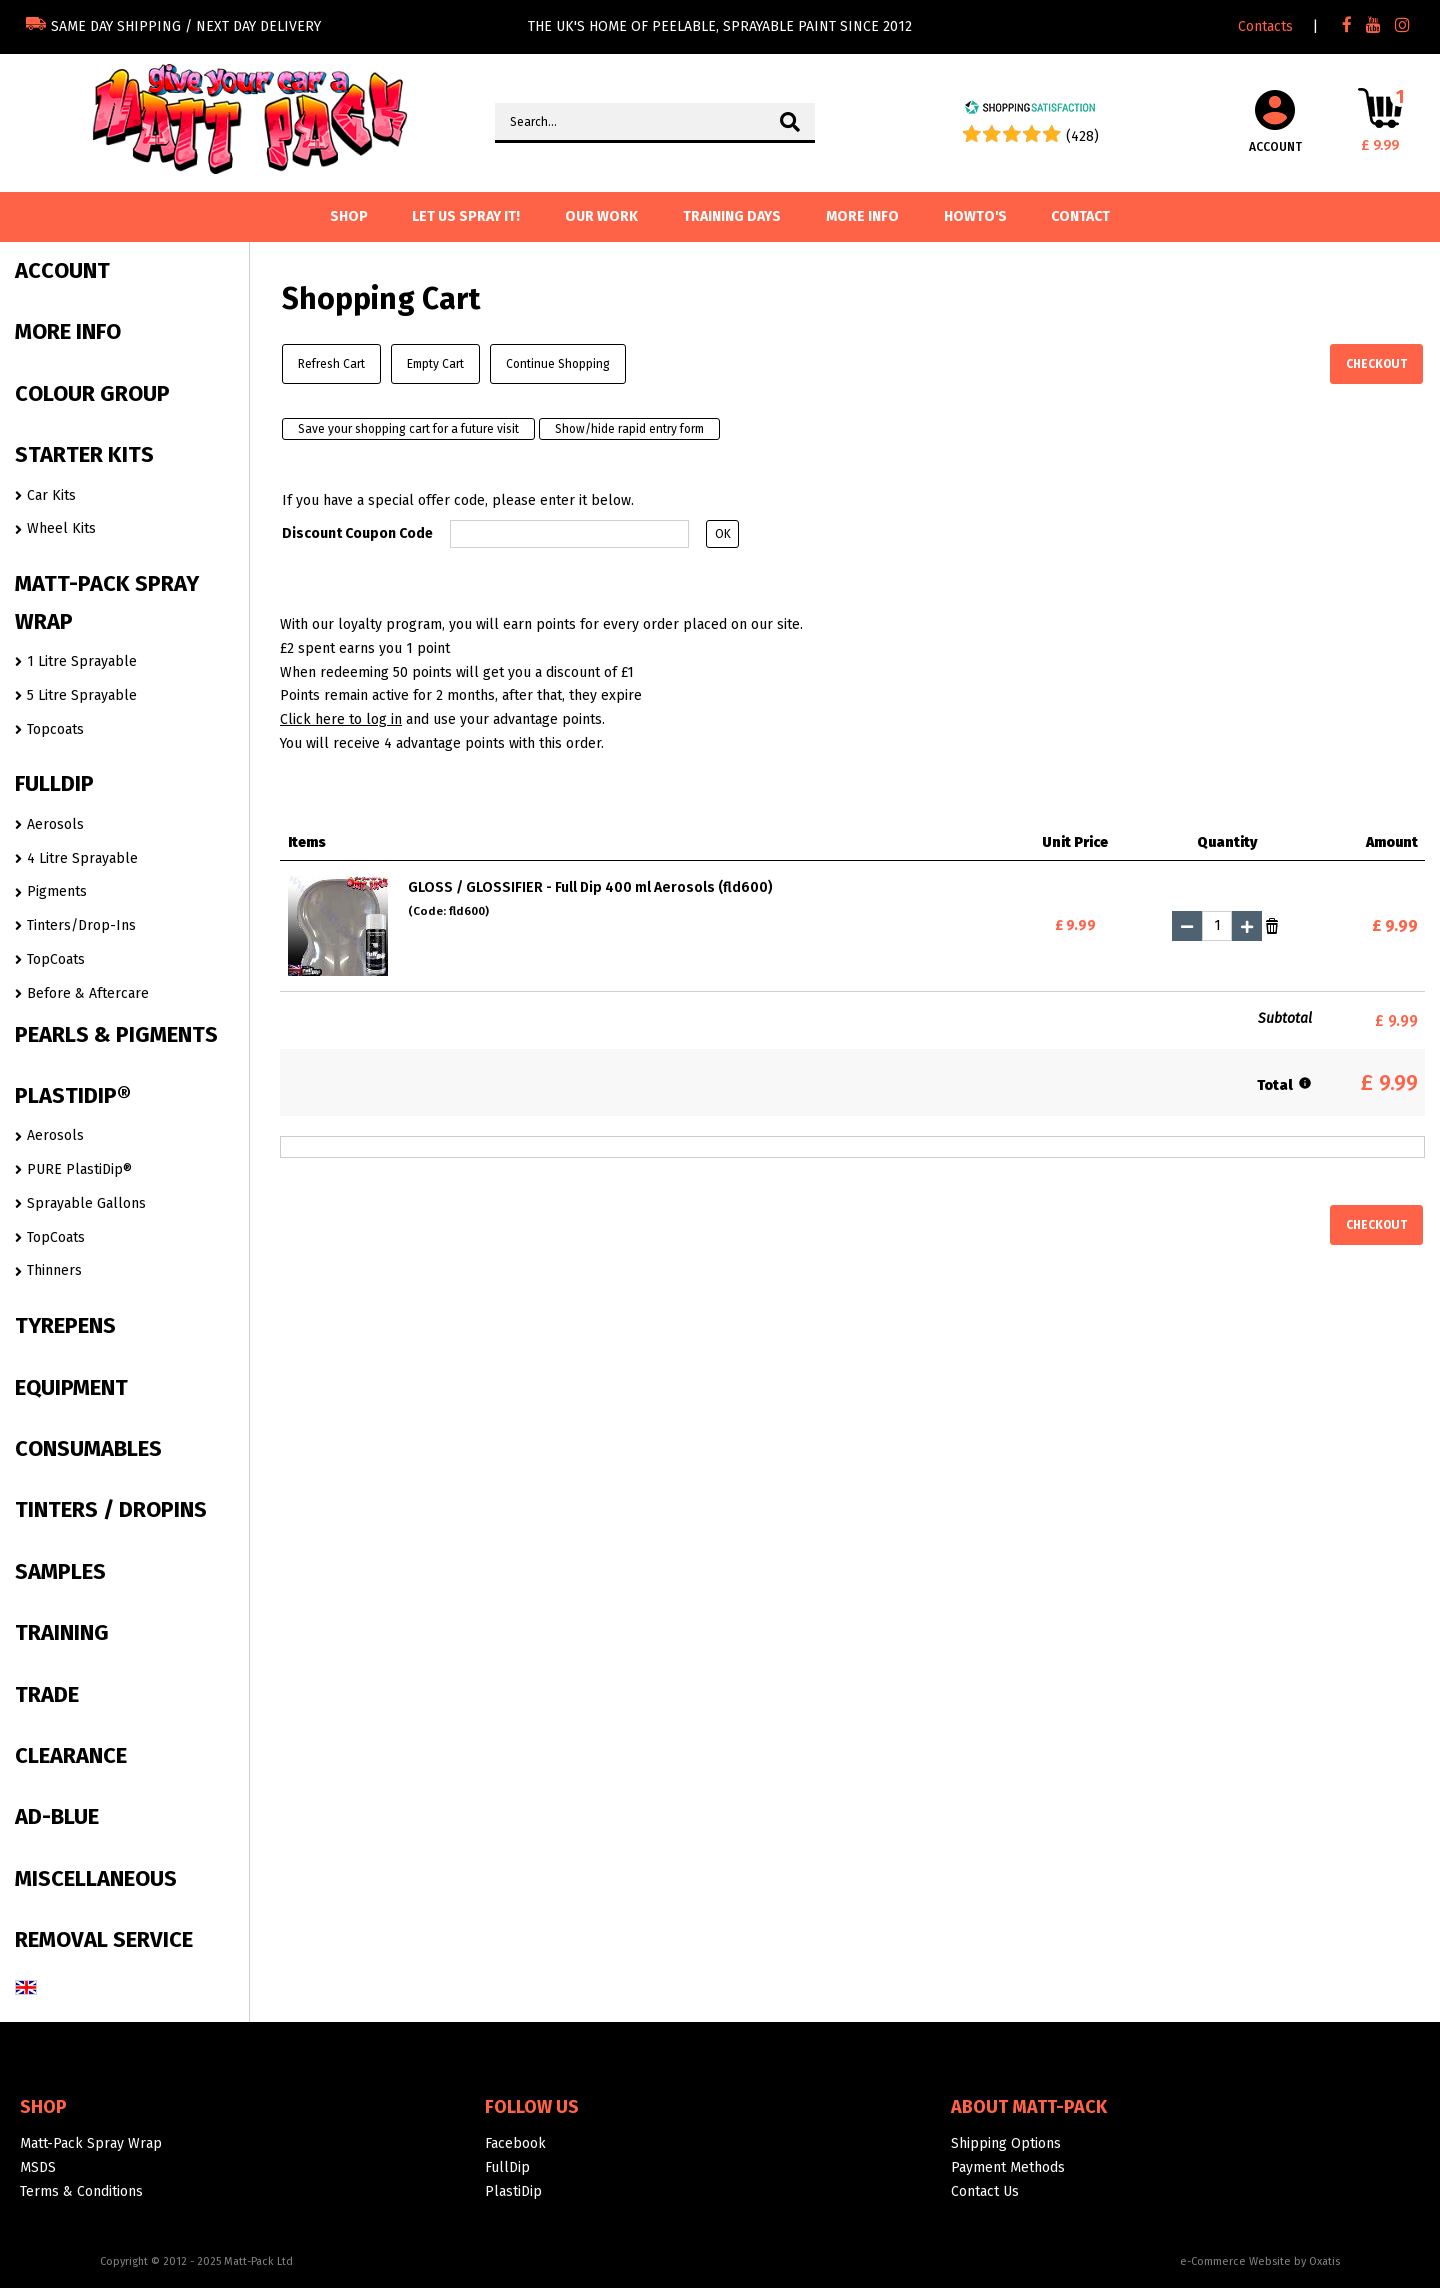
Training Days (732, 216)
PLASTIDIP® (73, 1095)
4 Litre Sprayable (82, 858)
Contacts (1265, 26)
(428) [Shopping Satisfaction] (1082, 136)
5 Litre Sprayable (82, 695)
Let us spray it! (466, 216)
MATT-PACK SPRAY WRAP (107, 602)
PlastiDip (513, 2191)
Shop (43, 2107)
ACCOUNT (62, 270)
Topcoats (55, 729)
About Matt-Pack (1029, 2107)
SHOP (349, 216)
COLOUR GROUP (92, 393)
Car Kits (51, 495)
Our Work (601, 216)
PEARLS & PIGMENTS (116, 1034)
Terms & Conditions (81, 2191)
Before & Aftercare (88, 993)
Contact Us (985, 2191)
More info (862, 216)
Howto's (975, 216)
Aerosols (55, 824)
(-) (1187, 926)
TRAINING (62, 1632)
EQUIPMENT (71, 1387)
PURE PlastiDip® (79, 1169)
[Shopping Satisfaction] (1030, 110)
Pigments (57, 891)
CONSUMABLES (88, 1448)
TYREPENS (65, 1325)
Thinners (54, 1270)
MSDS (38, 2167)
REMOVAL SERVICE (104, 1939)
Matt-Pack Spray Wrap (91, 2143)
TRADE (47, 1694)
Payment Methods (1008, 2167)
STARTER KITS (84, 454)
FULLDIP (54, 783)
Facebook (515, 2143)
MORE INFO (68, 331)
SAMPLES (60, 1571)
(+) (1247, 926)
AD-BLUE (57, 1816)
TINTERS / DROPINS (111, 1509)
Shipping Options (1006, 2143)
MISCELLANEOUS (96, 1878)
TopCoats (56, 959)
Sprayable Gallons (86, 1203)
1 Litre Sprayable (82, 661)
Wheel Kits (61, 528)
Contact (1080, 216)
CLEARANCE (71, 1755)
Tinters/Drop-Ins (81, 925)
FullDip (507, 2167)
